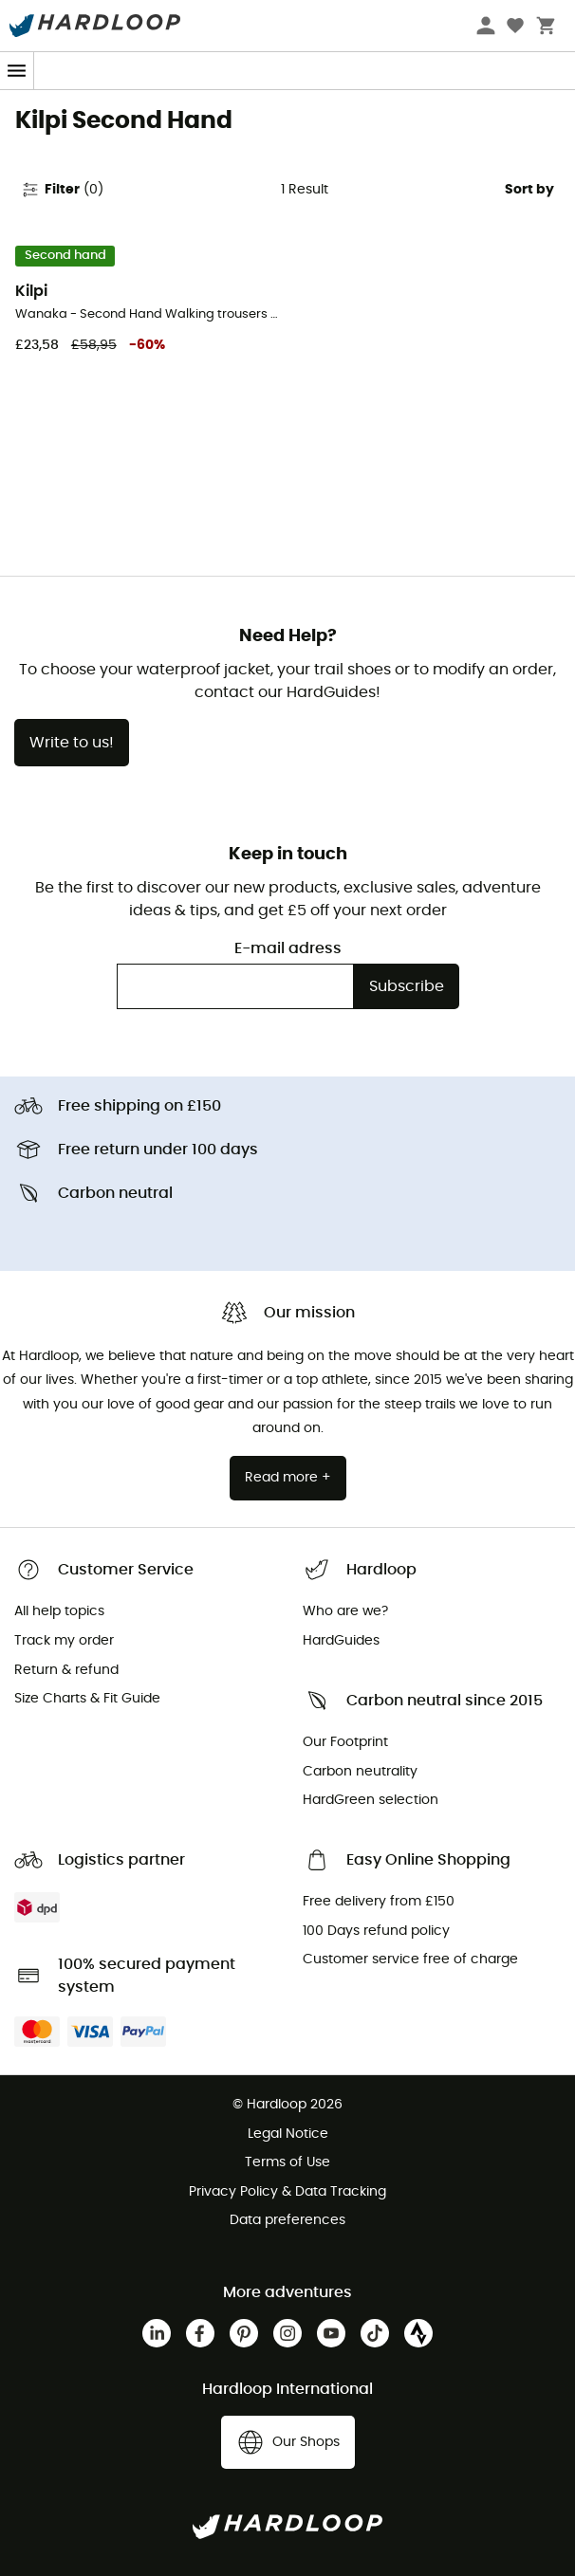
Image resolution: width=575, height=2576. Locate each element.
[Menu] (17, 70)
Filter (62, 189)
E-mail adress (288, 948)
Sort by (529, 189)
